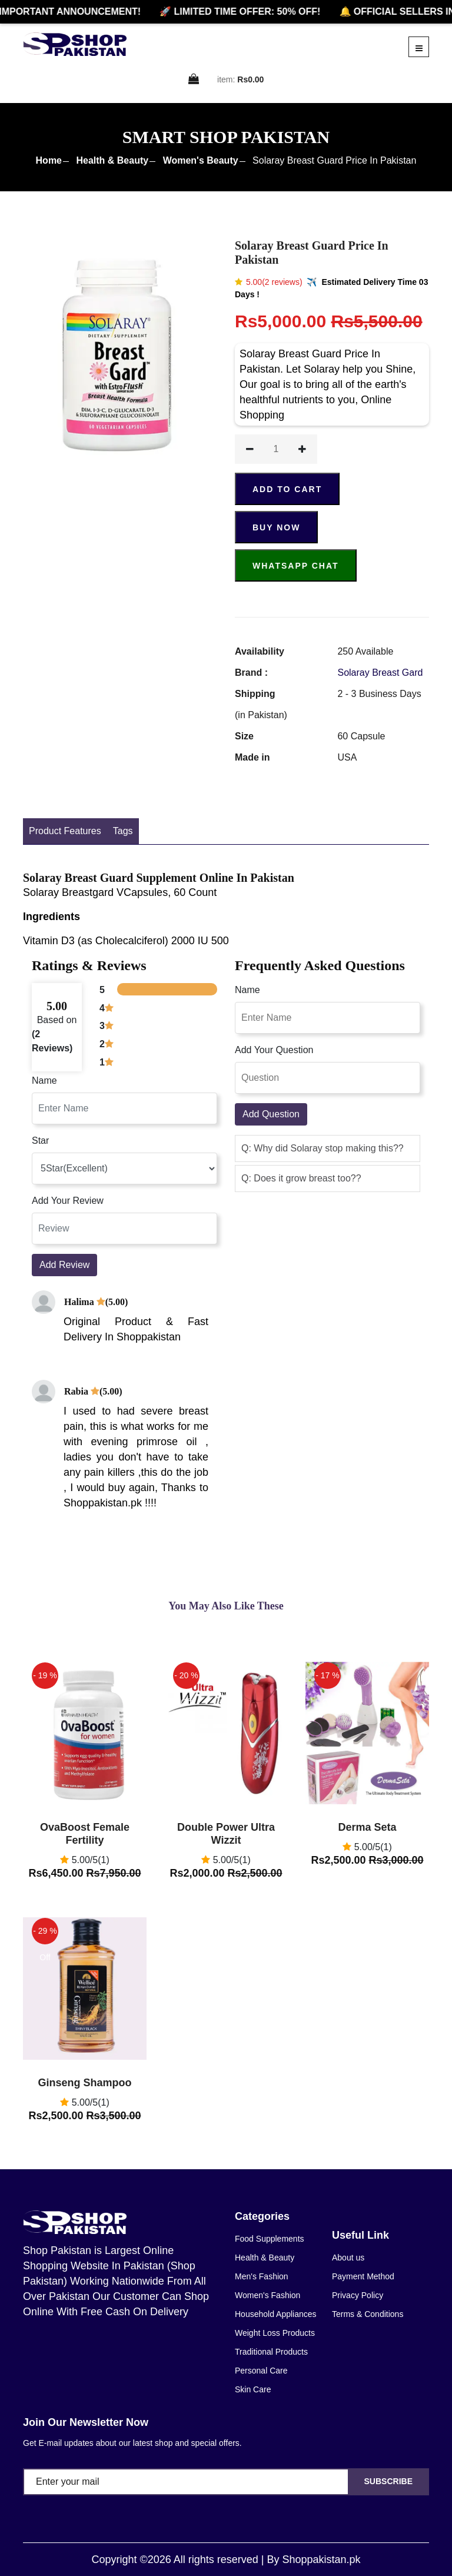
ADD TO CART (287, 489)
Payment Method (363, 2276)
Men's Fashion (261, 2276)
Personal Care (261, 2370)
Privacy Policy (357, 2295)
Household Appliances (276, 2314)
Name (44, 1080)
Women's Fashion (267, 2295)
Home (49, 160)
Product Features (65, 831)
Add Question (271, 1114)
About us (348, 2257)
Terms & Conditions (367, 2314)
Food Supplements (269, 2238)
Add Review (64, 1265)
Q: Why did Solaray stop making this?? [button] (322, 1148)
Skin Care (253, 2389)
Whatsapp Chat (295, 565)
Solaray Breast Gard (380, 673)
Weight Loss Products (275, 2333)
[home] (75, 44)
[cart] (194, 80)
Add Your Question (274, 1050)
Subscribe (388, 2481)
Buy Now (276, 527)
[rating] (124, 1168)
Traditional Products (271, 2351)
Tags (123, 831)
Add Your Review (68, 1201)
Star (40, 1141)
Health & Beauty (112, 160)
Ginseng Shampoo (84, 2083)
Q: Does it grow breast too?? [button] (301, 1178)
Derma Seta (367, 1827)
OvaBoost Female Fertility (84, 1833)
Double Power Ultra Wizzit (226, 1833)
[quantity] (276, 449)
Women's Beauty (200, 160)
